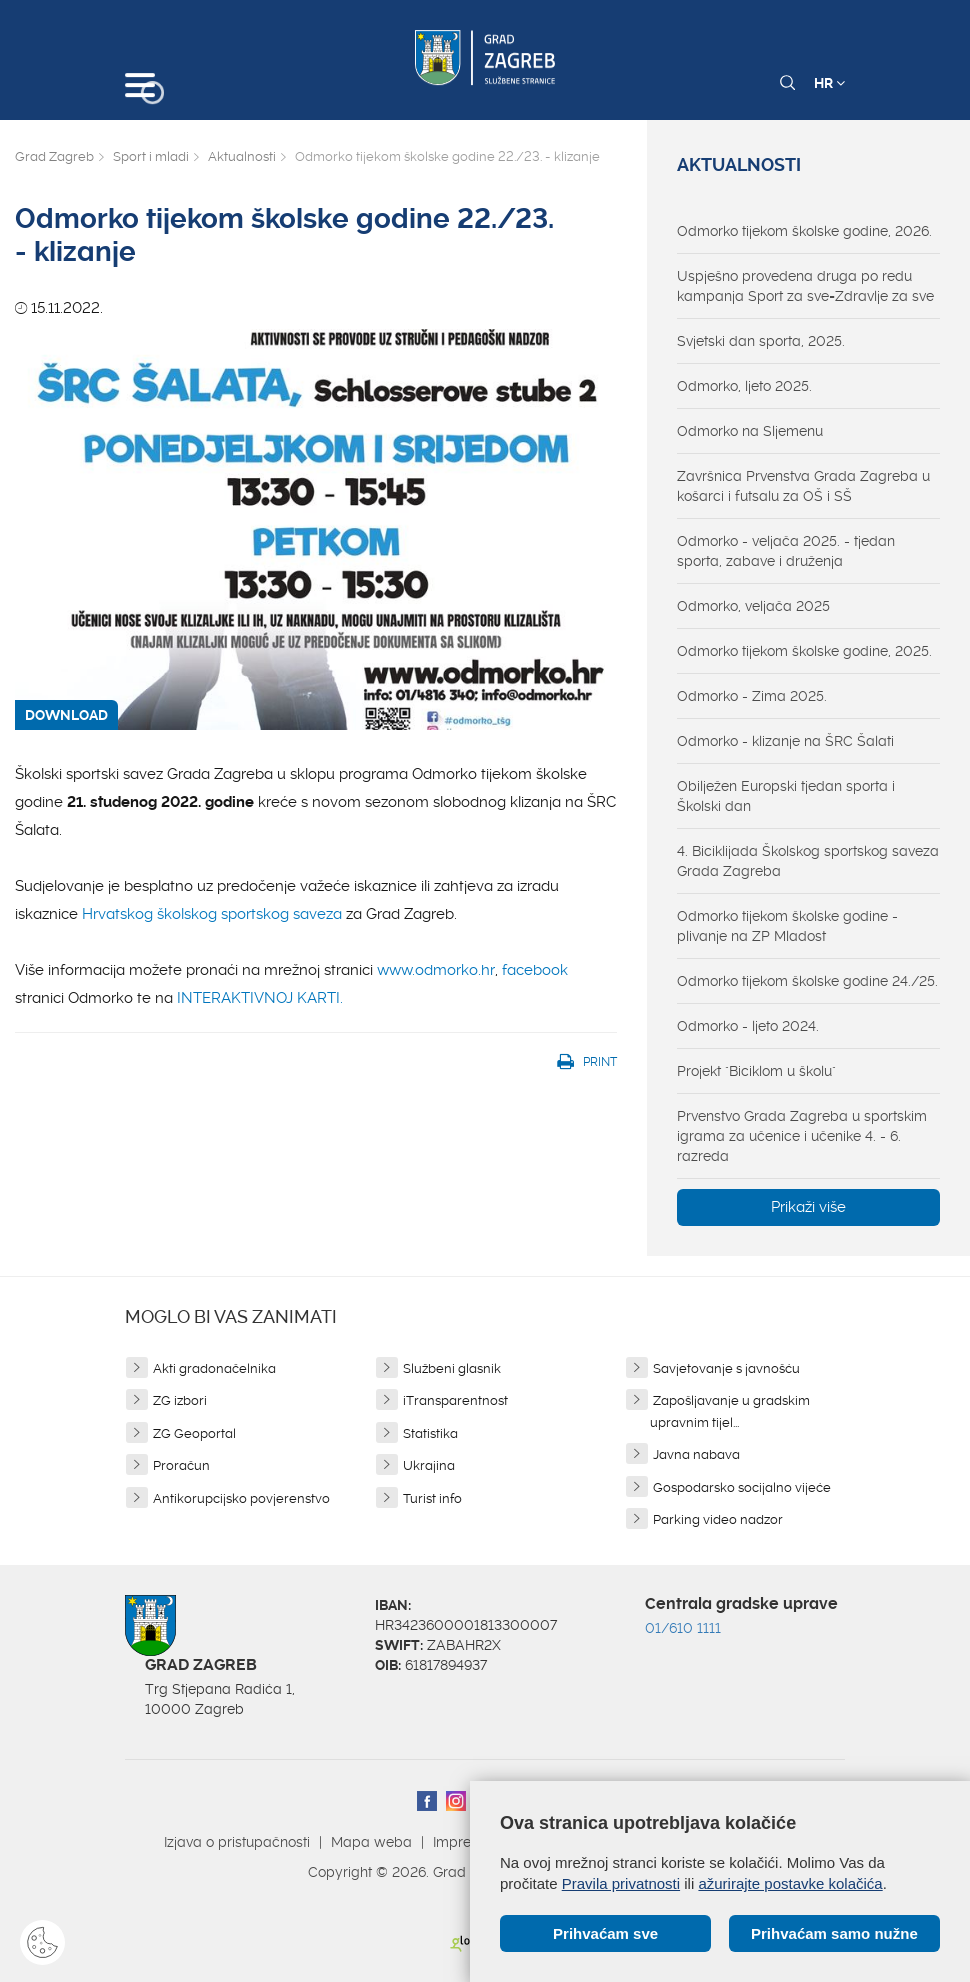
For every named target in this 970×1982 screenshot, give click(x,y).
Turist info (432, 1498)
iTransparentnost (455, 1400)
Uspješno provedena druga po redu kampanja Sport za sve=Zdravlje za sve (805, 286)
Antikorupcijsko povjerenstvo (241, 1498)
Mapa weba (371, 1842)
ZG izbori (180, 1400)
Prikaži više (808, 1207)
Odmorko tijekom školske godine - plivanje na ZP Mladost (787, 926)
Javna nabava (696, 1454)
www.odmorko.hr (436, 970)
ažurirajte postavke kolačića (790, 1883)
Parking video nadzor (718, 1519)
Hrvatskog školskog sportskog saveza (212, 914)
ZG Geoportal (194, 1433)
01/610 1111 (683, 1628)
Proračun (181, 1465)
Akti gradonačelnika (214, 1368)
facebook (535, 970)
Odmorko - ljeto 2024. (748, 1026)
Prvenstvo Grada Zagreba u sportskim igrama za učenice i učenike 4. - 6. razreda (802, 1136)
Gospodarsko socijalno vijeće (742, 1487)
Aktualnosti (242, 156)
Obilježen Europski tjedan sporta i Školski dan (786, 796)
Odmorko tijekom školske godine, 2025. (804, 651)
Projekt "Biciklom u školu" (756, 1071)
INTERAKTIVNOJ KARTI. (260, 998)
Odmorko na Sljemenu (750, 431)
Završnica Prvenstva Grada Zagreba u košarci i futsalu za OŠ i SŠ (803, 486)
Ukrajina (429, 1465)
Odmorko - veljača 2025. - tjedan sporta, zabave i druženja (786, 551)
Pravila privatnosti (621, 1883)
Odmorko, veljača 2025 (753, 606)
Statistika (430, 1433)
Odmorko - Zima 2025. (752, 696)
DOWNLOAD (66, 715)
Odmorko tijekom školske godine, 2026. (804, 231)
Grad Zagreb (54, 156)
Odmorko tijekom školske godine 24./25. (807, 981)
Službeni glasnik (452, 1368)
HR (829, 83)
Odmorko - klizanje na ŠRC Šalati (785, 741)
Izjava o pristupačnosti (237, 1842)
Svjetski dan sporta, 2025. (761, 341)
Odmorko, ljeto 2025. (744, 386)
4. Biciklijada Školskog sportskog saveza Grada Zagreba (808, 861)
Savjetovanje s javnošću (726, 1368)
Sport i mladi (151, 156)
